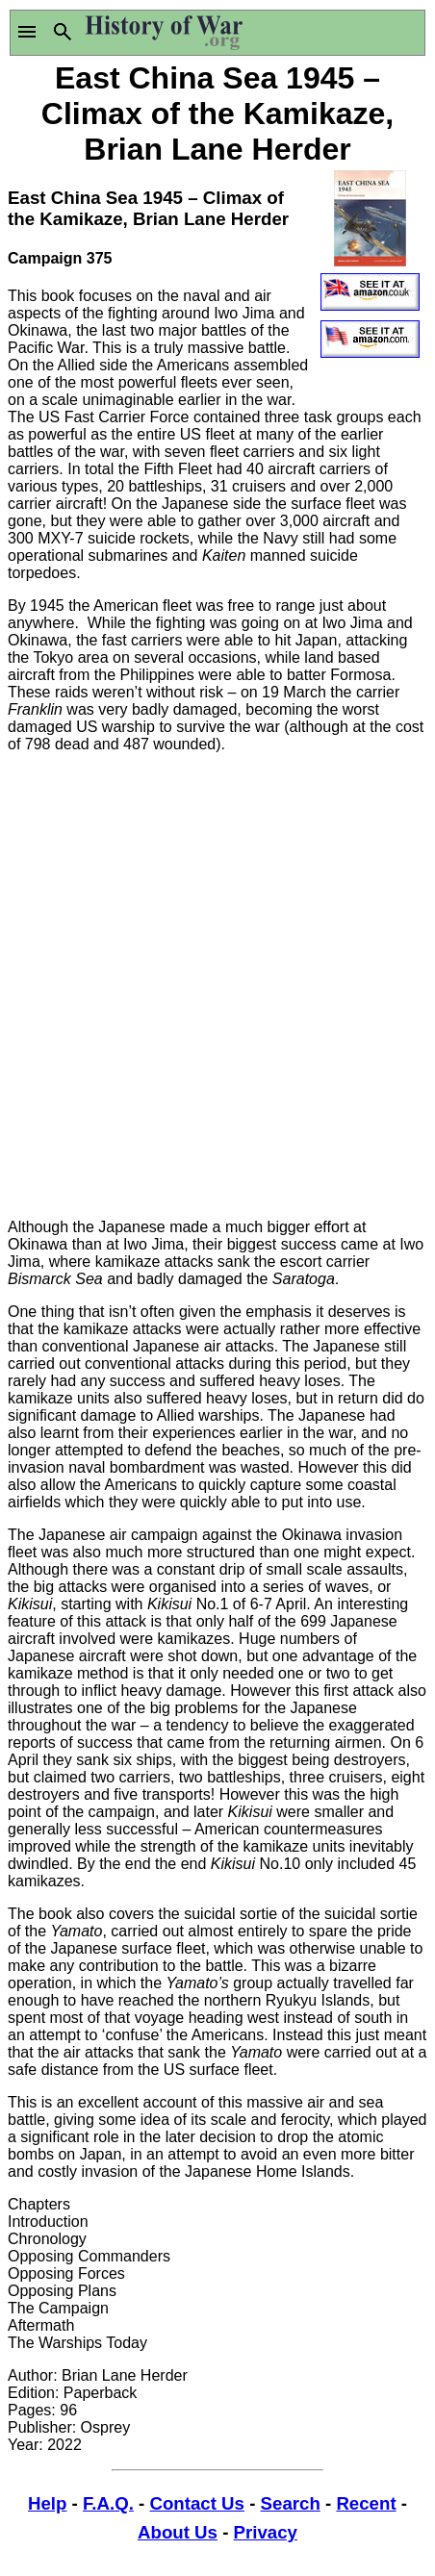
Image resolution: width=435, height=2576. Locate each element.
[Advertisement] (217, 986)
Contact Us (196, 2503)
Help (47, 2503)
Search (290, 2503)
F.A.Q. (108, 2503)
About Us (178, 2532)
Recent (366, 2503)
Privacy (265, 2532)
